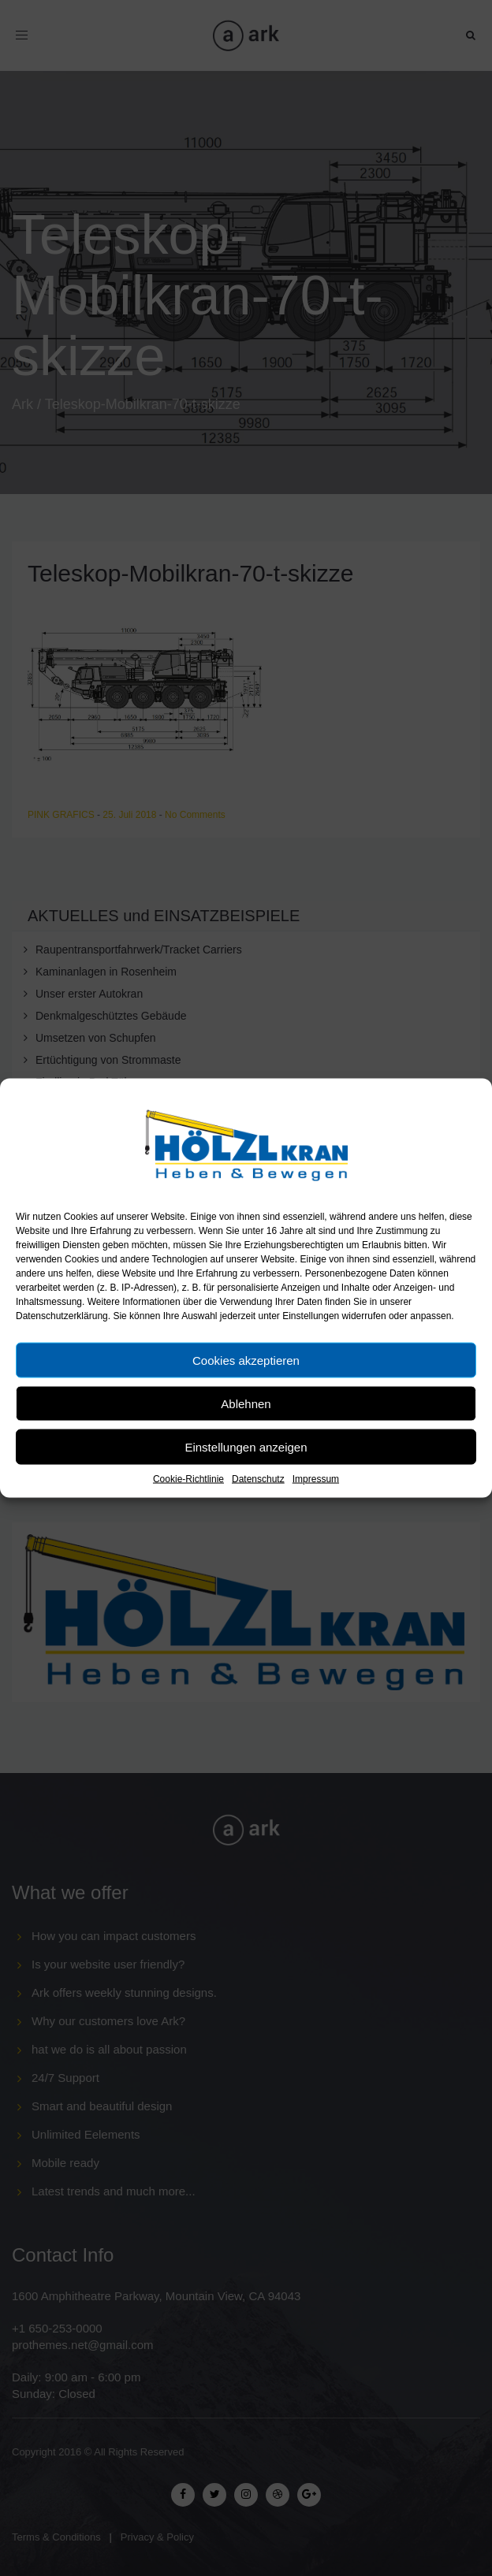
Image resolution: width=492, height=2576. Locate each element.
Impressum (316, 1479)
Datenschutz (258, 1479)
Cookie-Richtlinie (188, 1479)
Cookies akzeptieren (246, 1359)
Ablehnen (245, 1403)
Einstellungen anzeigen (245, 1446)
